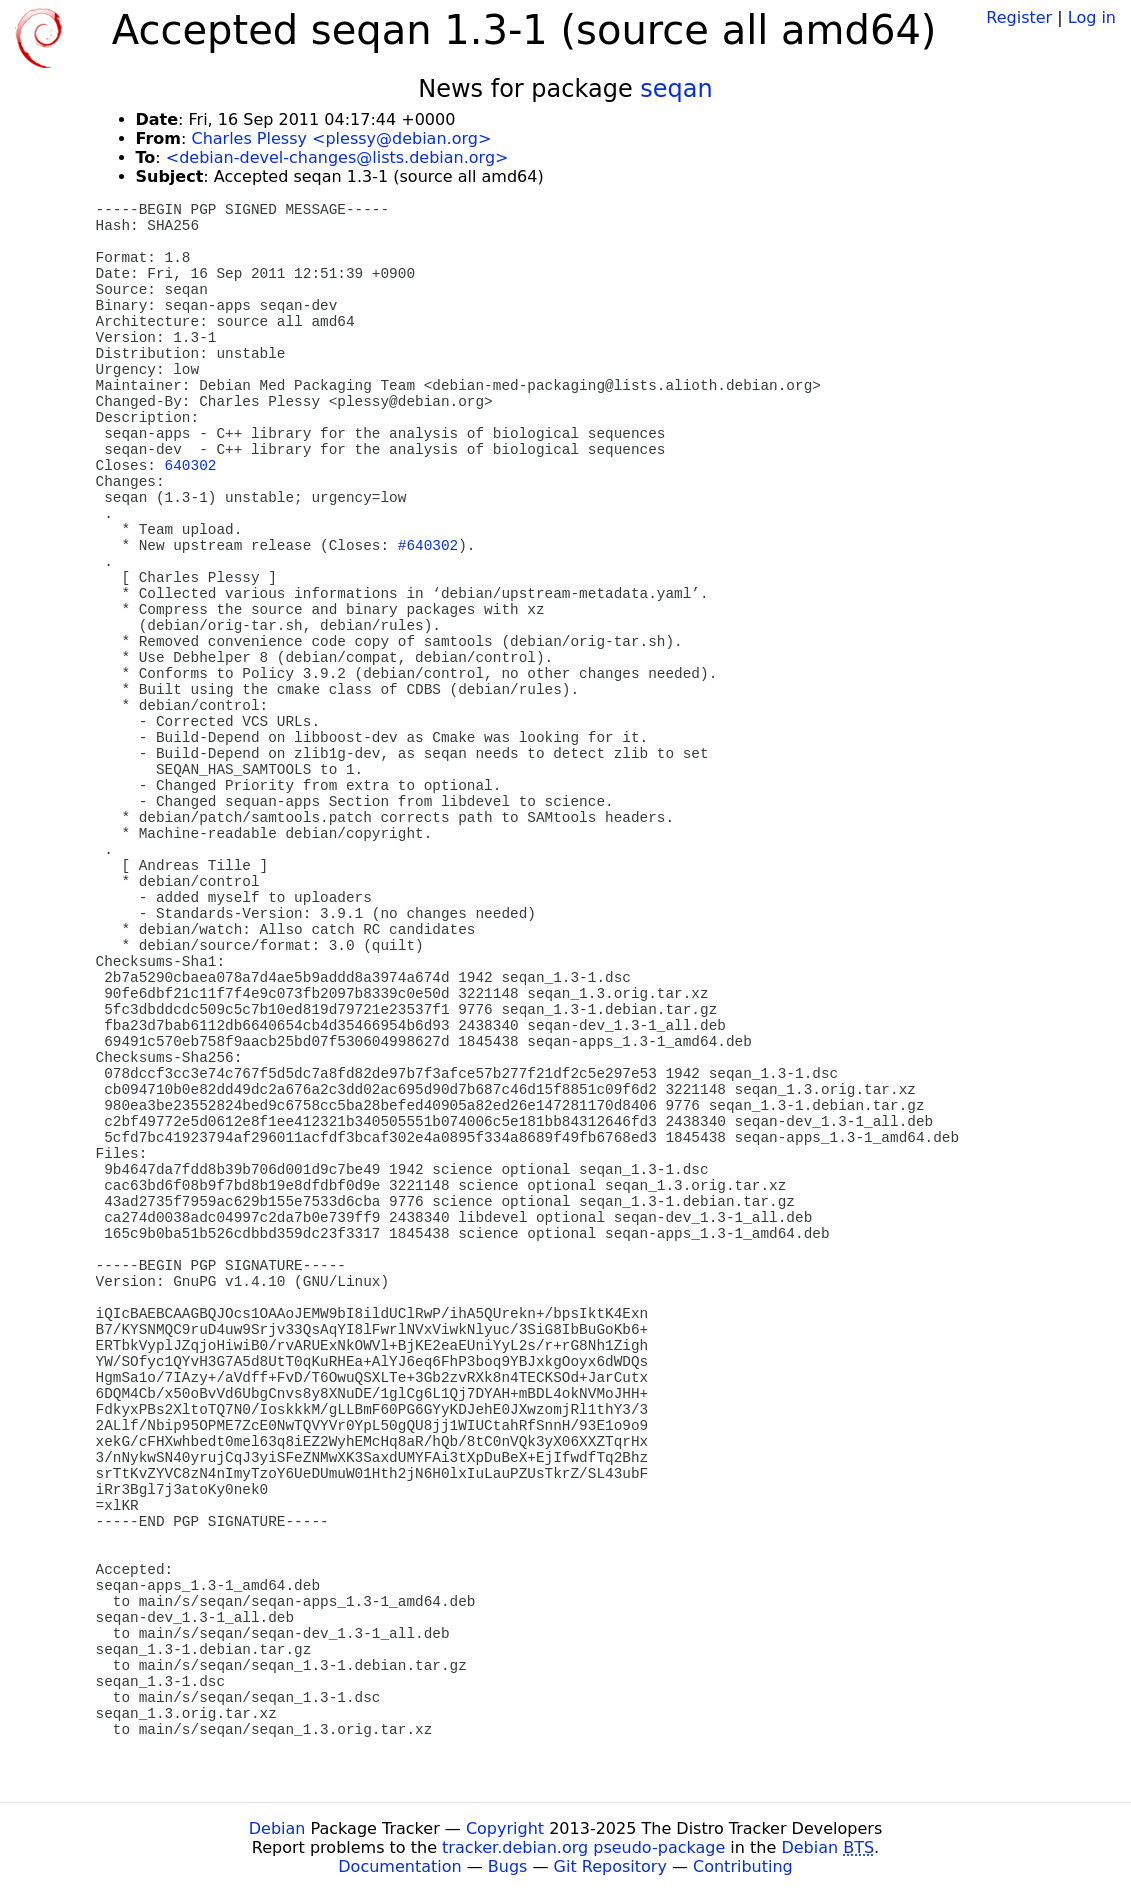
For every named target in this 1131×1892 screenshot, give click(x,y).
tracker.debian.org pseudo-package (583, 1847)
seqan (676, 89)
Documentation (399, 1866)
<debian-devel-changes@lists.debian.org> (337, 157)
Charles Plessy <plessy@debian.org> (341, 138)
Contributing (743, 1866)
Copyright (505, 1828)
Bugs (508, 1866)
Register (1019, 17)
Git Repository (610, 1866)
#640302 (428, 546)
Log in (1092, 17)
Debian (277, 1828)
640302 (191, 466)
